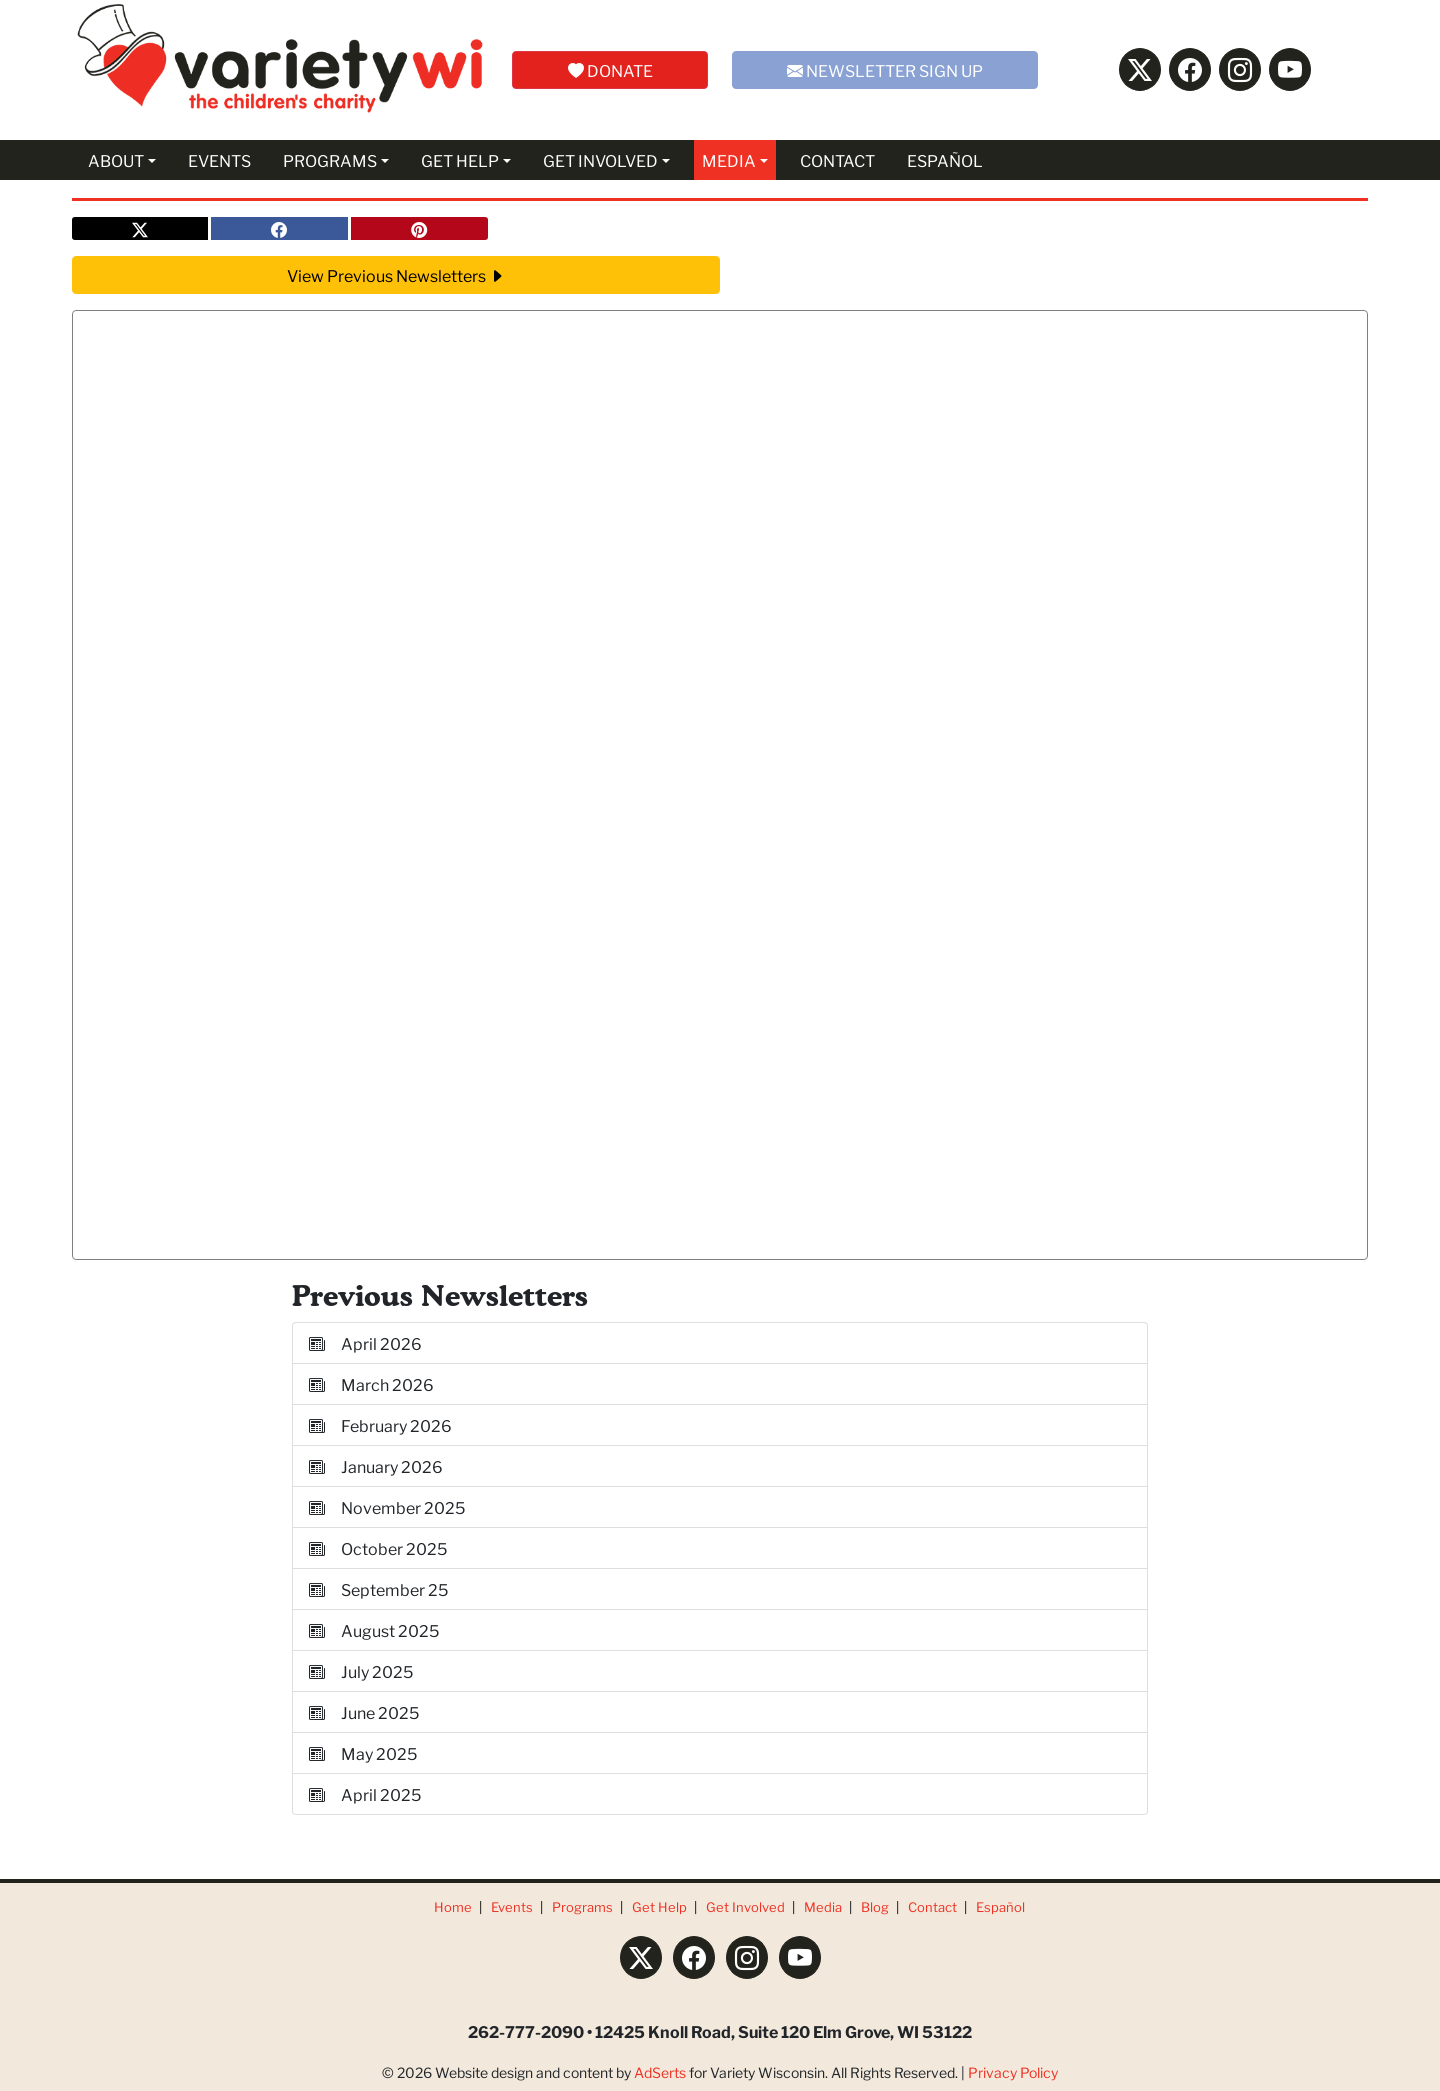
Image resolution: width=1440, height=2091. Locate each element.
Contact (932, 1906)
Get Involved (745, 1906)
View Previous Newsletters (396, 274)
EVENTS (219, 159)
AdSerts (660, 2072)
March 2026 (371, 1383)
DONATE (610, 69)
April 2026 (365, 1342)
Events (512, 1906)
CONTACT (837, 159)
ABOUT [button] (116, 159)
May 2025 (363, 1752)
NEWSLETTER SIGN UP (885, 69)
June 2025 (364, 1711)
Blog (875, 1906)
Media (823, 1906)
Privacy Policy (1013, 2072)
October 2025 (378, 1547)
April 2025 (365, 1793)
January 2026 (376, 1465)
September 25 (378, 1588)
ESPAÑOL (945, 159)
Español (1000, 1906)
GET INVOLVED (600, 159)
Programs (582, 1906)
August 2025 (374, 1629)
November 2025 (387, 1506)
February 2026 (380, 1424)
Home (453, 1906)
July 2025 (361, 1670)
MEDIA (729, 159)
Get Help (659, 1906)
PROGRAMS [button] (330, 159)
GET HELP (460, 159)
